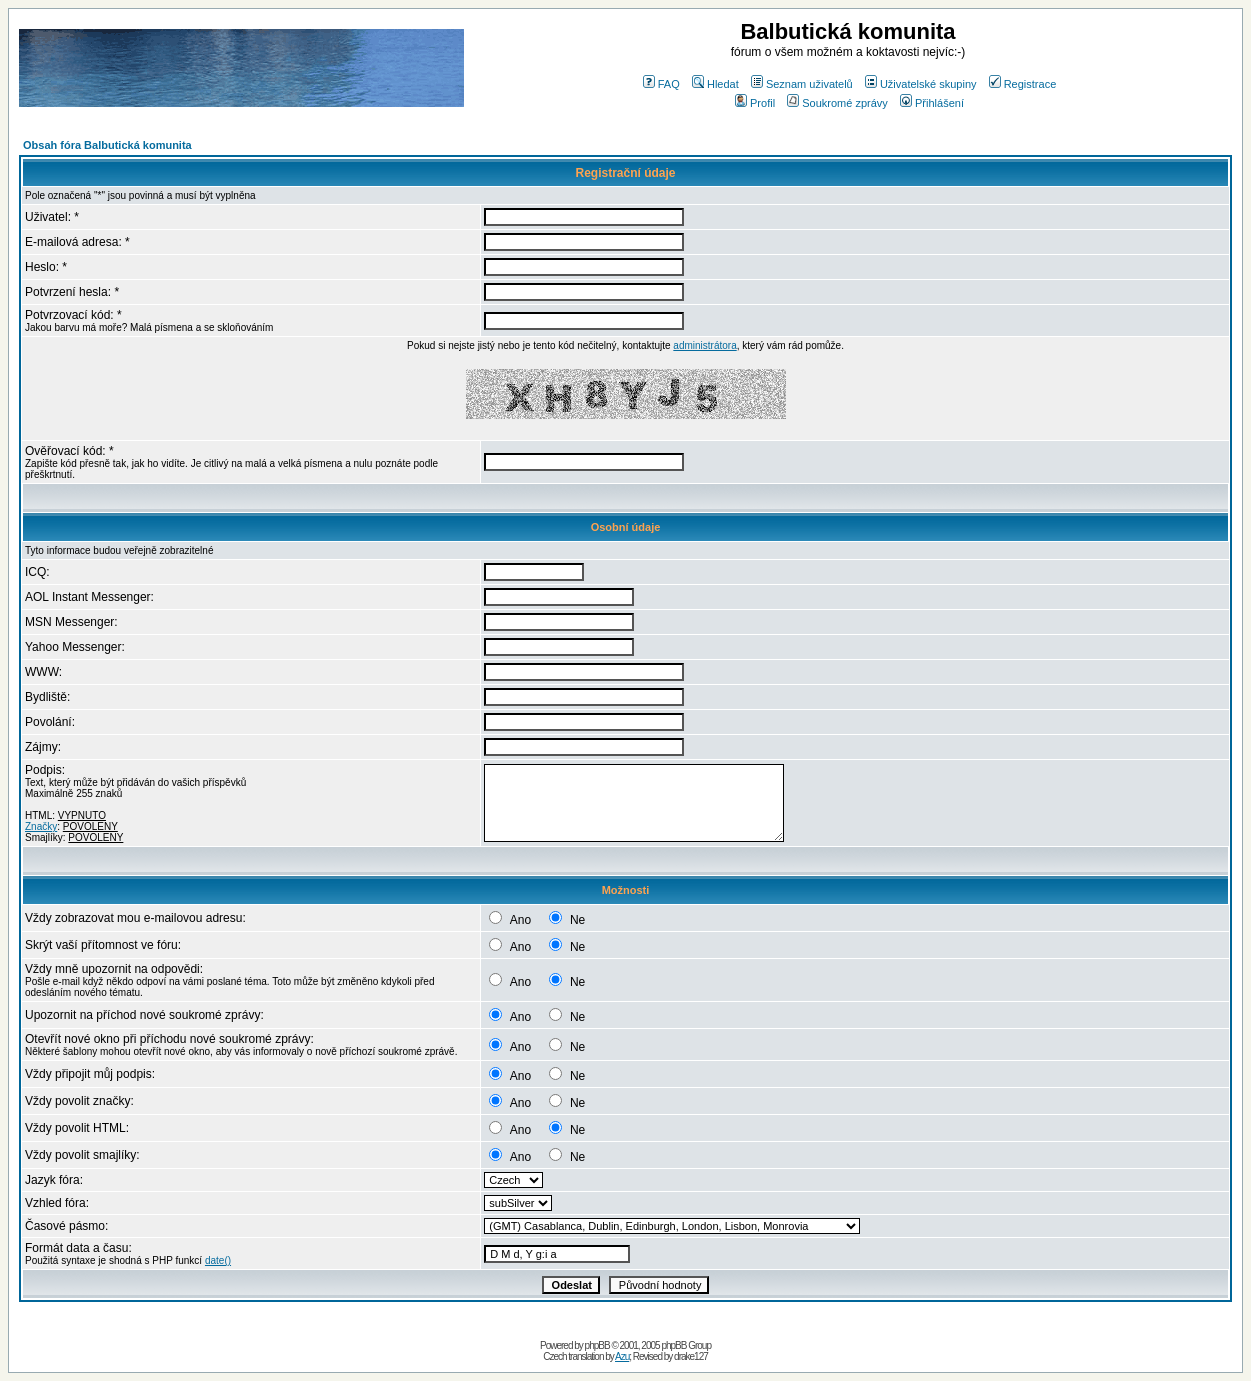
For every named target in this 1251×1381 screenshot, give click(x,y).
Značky (41, 826)
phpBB (597, 1345)
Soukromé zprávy (837, 103)
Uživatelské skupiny (921, 84)
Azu (622, 1356)
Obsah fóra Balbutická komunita (107, 145)
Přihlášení (932, 103)
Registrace (1023, 84)
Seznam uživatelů (802, 84)
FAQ (661, 84)
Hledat (715, 84)
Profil (755, 103)
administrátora (704, 345)
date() (218, 1260)
